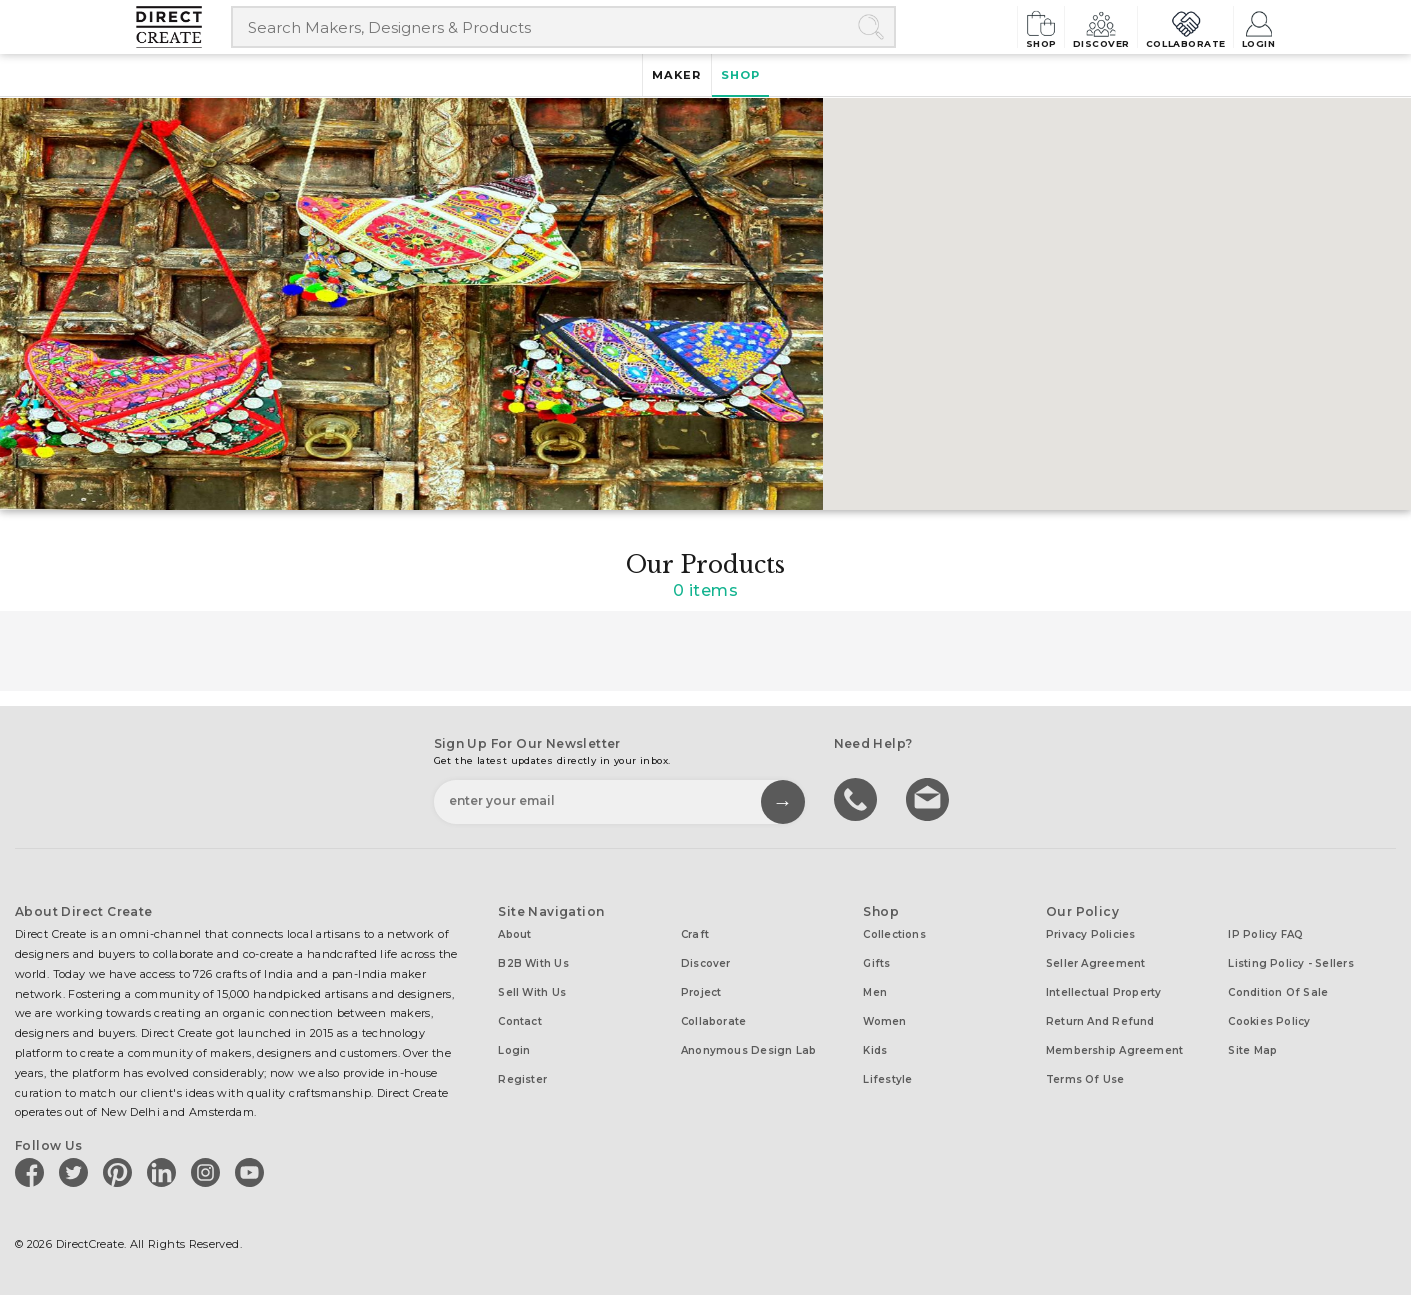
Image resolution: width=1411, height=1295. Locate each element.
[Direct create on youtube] (253, 1172)
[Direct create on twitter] (77, 1172)
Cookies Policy (1269, 1021)
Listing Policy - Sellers (1290, 963)
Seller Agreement (1096, 963)
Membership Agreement (1114, 1050)
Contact (520, 1021)
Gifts (876, 963)
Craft (695, 934)
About (514, 934)
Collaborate (1164, 26)
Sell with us (532, 992)
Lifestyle (887, 1079)
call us (858, 798)
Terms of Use (1085, 1079)
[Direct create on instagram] (209, 1172)
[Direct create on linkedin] (165, 1172)
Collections (894, 934)
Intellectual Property (1104, 992)
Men (875, 992)
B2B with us (533, 963)
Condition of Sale (1278, 992)
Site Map (1252, 1050)
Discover (1061, 26)
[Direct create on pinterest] (121, 1172)
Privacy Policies (1091, 934)
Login (1257, 26)
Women (884, 1021)
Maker (671, 76)
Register (522, 1079)
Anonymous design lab (748, 1050)
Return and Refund (1100, 1021)
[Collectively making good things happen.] (183, 27)
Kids (875, 1050)
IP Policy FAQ (1265, 934)
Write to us (930, 798)
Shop (984, 26)
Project (701, 992)
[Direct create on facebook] (33, 1172)
